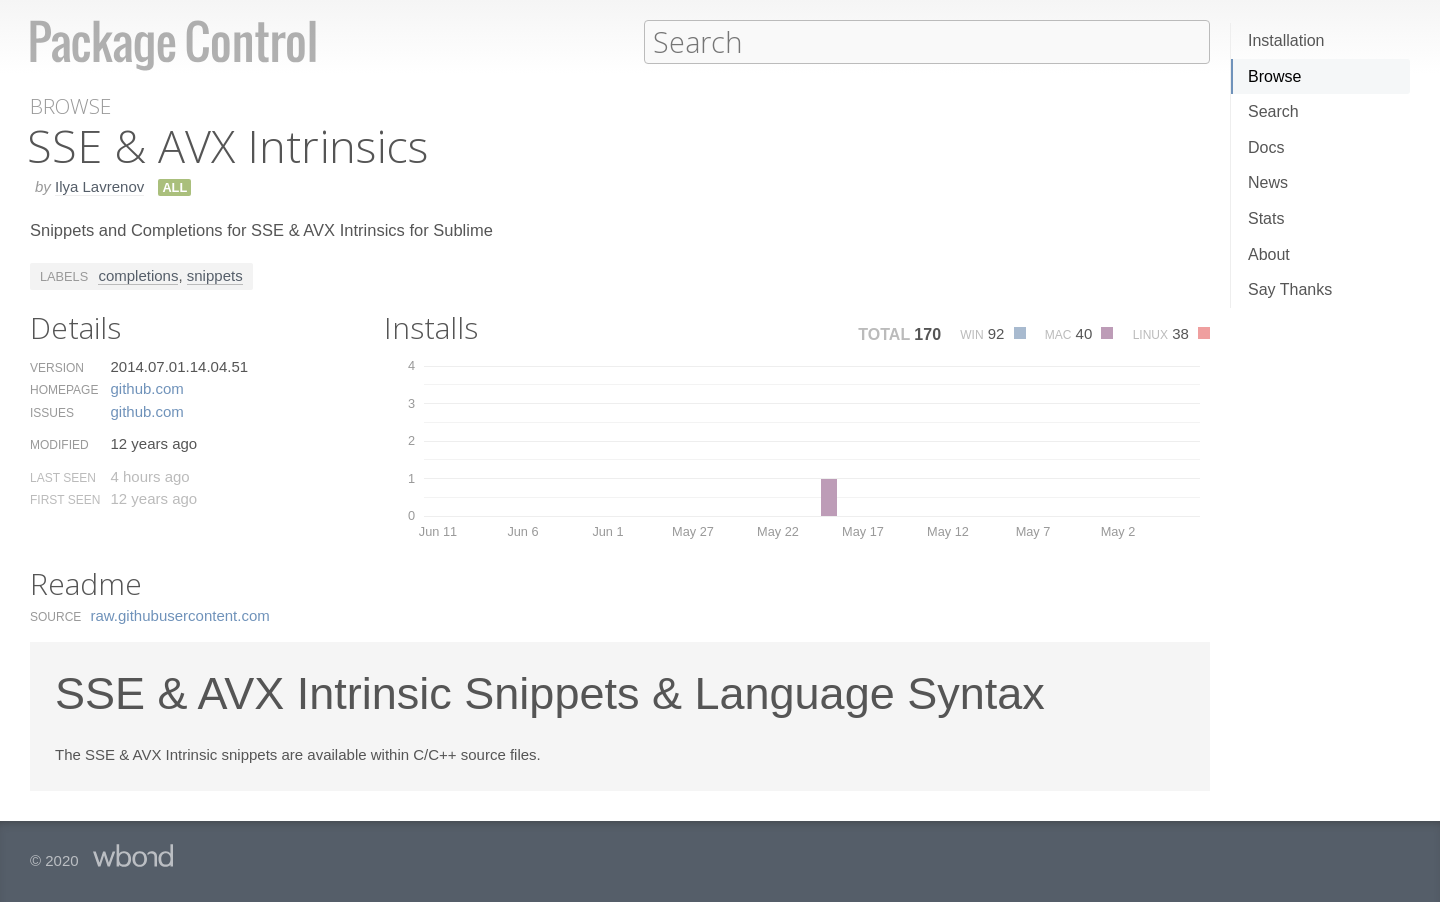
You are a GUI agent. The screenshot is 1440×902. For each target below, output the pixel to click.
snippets (215, 274)
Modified (59, 444)
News (1268, 182)
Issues (52, 412)
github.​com (146, 387)
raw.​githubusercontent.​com (180, 614)
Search (1273, 111)
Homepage (64, 389)
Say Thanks (1290, 289)
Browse (1274, 76)
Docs (1266, 147)
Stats (1266, 218)
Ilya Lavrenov (99, 185)
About (1269, 254)
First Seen (65, 499)
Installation (1286, 40)
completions (138, 274)
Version (57, 367)
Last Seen (63, 477)
